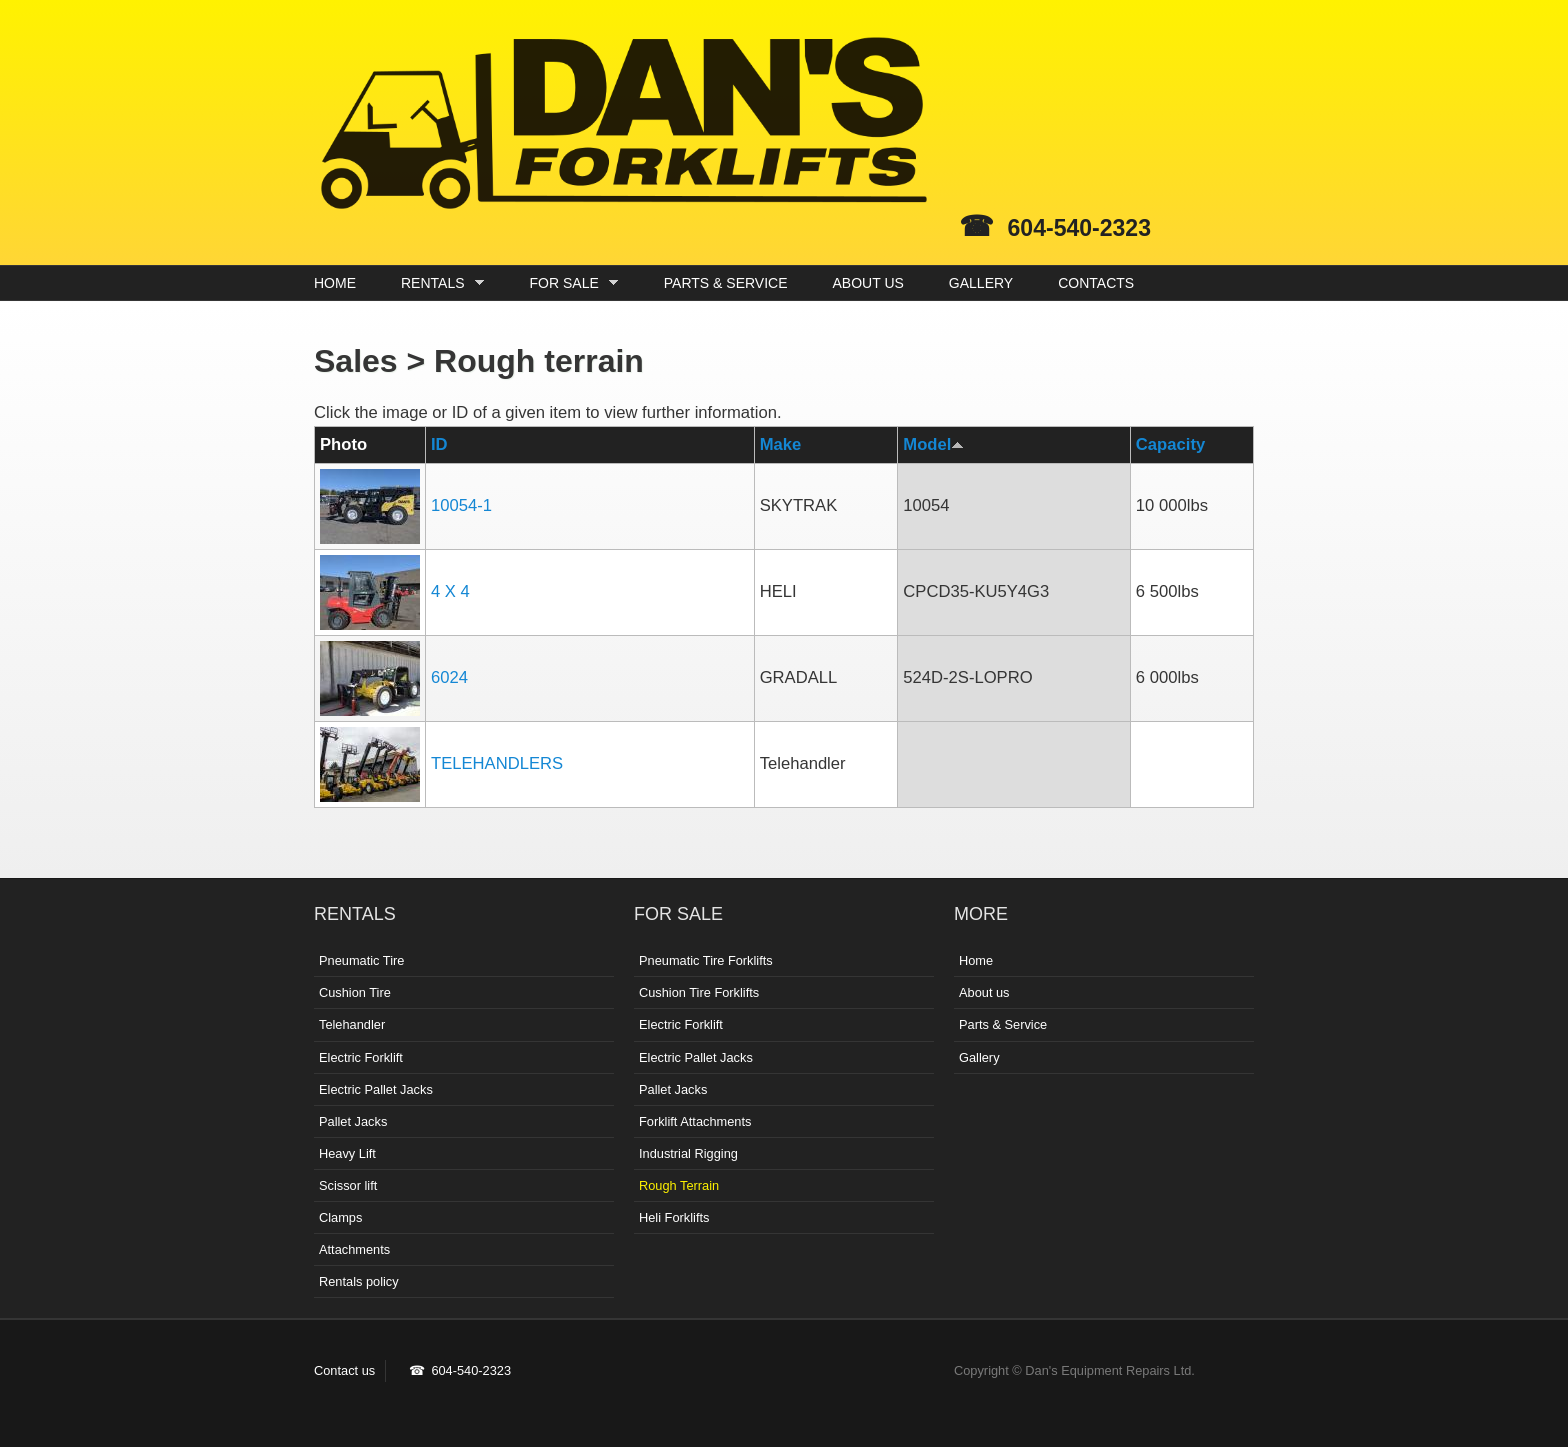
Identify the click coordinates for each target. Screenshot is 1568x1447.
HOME (335, 283)
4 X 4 (450, 591)
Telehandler (352, 1024)
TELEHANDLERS (497, 763)
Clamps (340, 1217)
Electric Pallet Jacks (376, 1089)
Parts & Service (1003, 1024)
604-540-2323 (1079, 228)
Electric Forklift (361, 1057)
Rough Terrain (679, 1185)
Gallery (979, 1057)
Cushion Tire (355, 992)
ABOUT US (868, 283)
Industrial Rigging (688, 1153)
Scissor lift (348, 1185)
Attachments (354, 1249)
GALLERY (981, 283)
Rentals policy (359, 1281)
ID (439, 444)
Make (781, 444)
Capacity (1170, 444)
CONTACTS (1096, 283)
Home (976, 960)
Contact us (344, 1370)
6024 (449, 677)
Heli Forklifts (674, 1217)
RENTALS (437, 283)
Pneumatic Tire (361, 960)
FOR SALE (569, 283)
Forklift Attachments (695, 1121)
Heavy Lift (347, 1153)
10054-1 (461, 505)
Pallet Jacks (353, 1121)
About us (984, 992)
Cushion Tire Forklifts (699, 992)
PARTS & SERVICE (726, 283)
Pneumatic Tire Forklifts (706, 960)
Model (933, 444)
